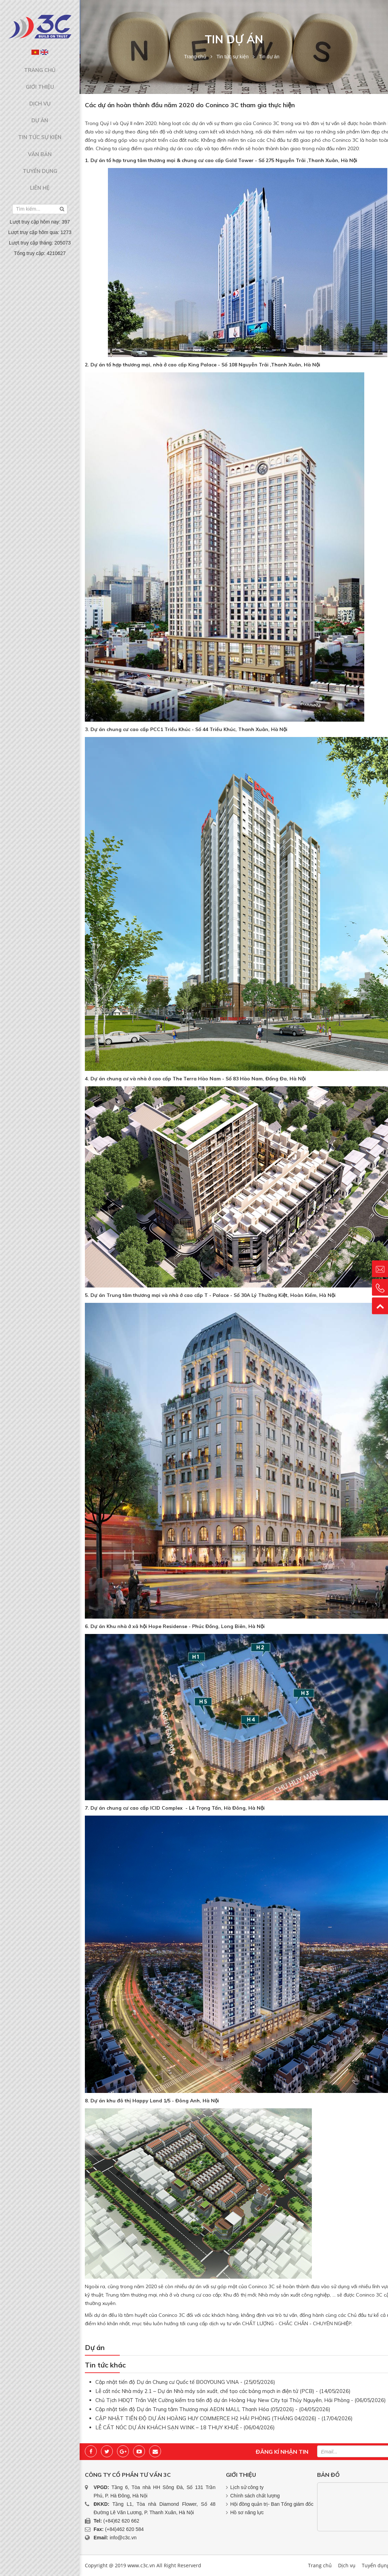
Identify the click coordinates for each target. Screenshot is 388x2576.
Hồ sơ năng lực (247, 2512)
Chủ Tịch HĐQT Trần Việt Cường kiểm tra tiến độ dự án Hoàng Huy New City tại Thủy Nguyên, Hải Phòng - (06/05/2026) (240, 2400)
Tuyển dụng (39, 148)
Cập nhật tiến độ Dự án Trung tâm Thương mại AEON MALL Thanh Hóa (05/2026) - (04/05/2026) (212, 2409)
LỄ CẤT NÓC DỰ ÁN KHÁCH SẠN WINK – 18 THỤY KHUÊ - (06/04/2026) (185, 2427)
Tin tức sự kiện (39, 121)
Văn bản (39, 135)
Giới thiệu (40, 81)
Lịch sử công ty (247, 2487)
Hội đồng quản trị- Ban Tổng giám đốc (271, 2504)
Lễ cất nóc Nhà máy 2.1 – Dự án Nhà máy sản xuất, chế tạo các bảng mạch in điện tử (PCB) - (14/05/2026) (223, 2391)
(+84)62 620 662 (121, 2521)
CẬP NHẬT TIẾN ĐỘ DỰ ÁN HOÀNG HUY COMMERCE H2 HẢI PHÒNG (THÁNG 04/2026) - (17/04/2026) (224, 2418)
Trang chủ (40, 68)
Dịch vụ (39, 95)
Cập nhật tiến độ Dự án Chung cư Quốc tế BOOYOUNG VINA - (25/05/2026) (185, 2382)
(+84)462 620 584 (124, 2529)
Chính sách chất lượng (255, 2495)
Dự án (40, 108)
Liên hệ (39, 162)
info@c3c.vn (123, 2537)
